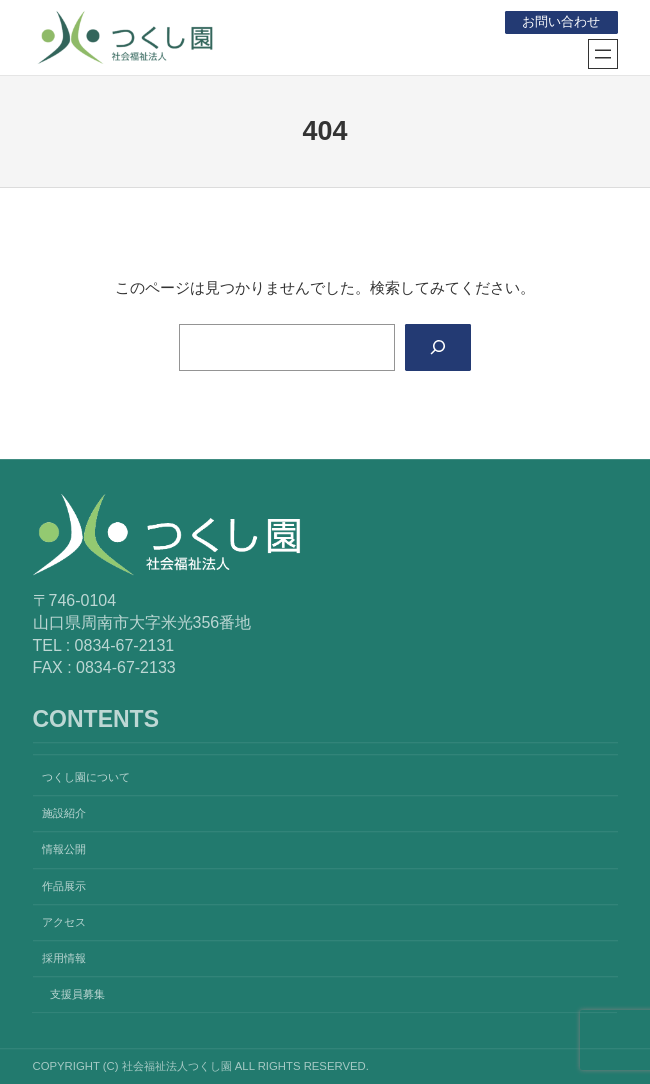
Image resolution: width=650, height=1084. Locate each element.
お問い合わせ (561, 21)
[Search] (437, 348)
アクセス (64, 922)
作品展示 (64, 886)
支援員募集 (77, 994)
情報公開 (64, 850)
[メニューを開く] (603, 54)
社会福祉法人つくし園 (316, 33)
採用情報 (64, 958)
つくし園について (86, 777)
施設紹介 (64, 814)
